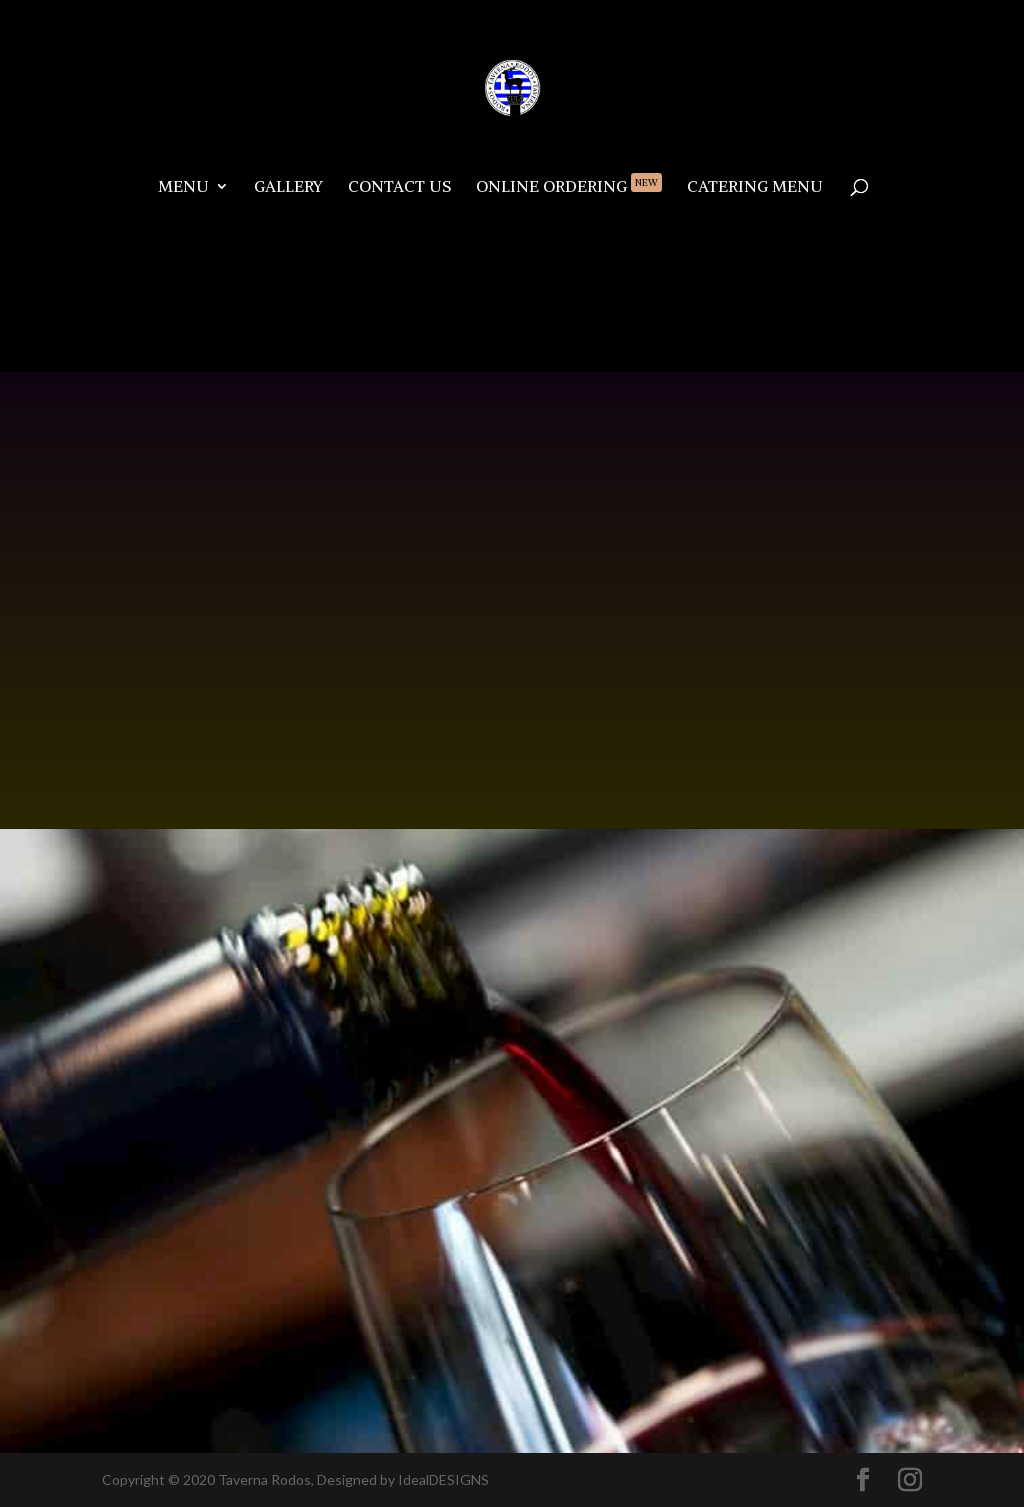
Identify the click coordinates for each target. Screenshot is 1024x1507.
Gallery (288, 187)
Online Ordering (569, 187)
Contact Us (399, 187)
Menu (183, 187)
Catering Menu (755, 187)
